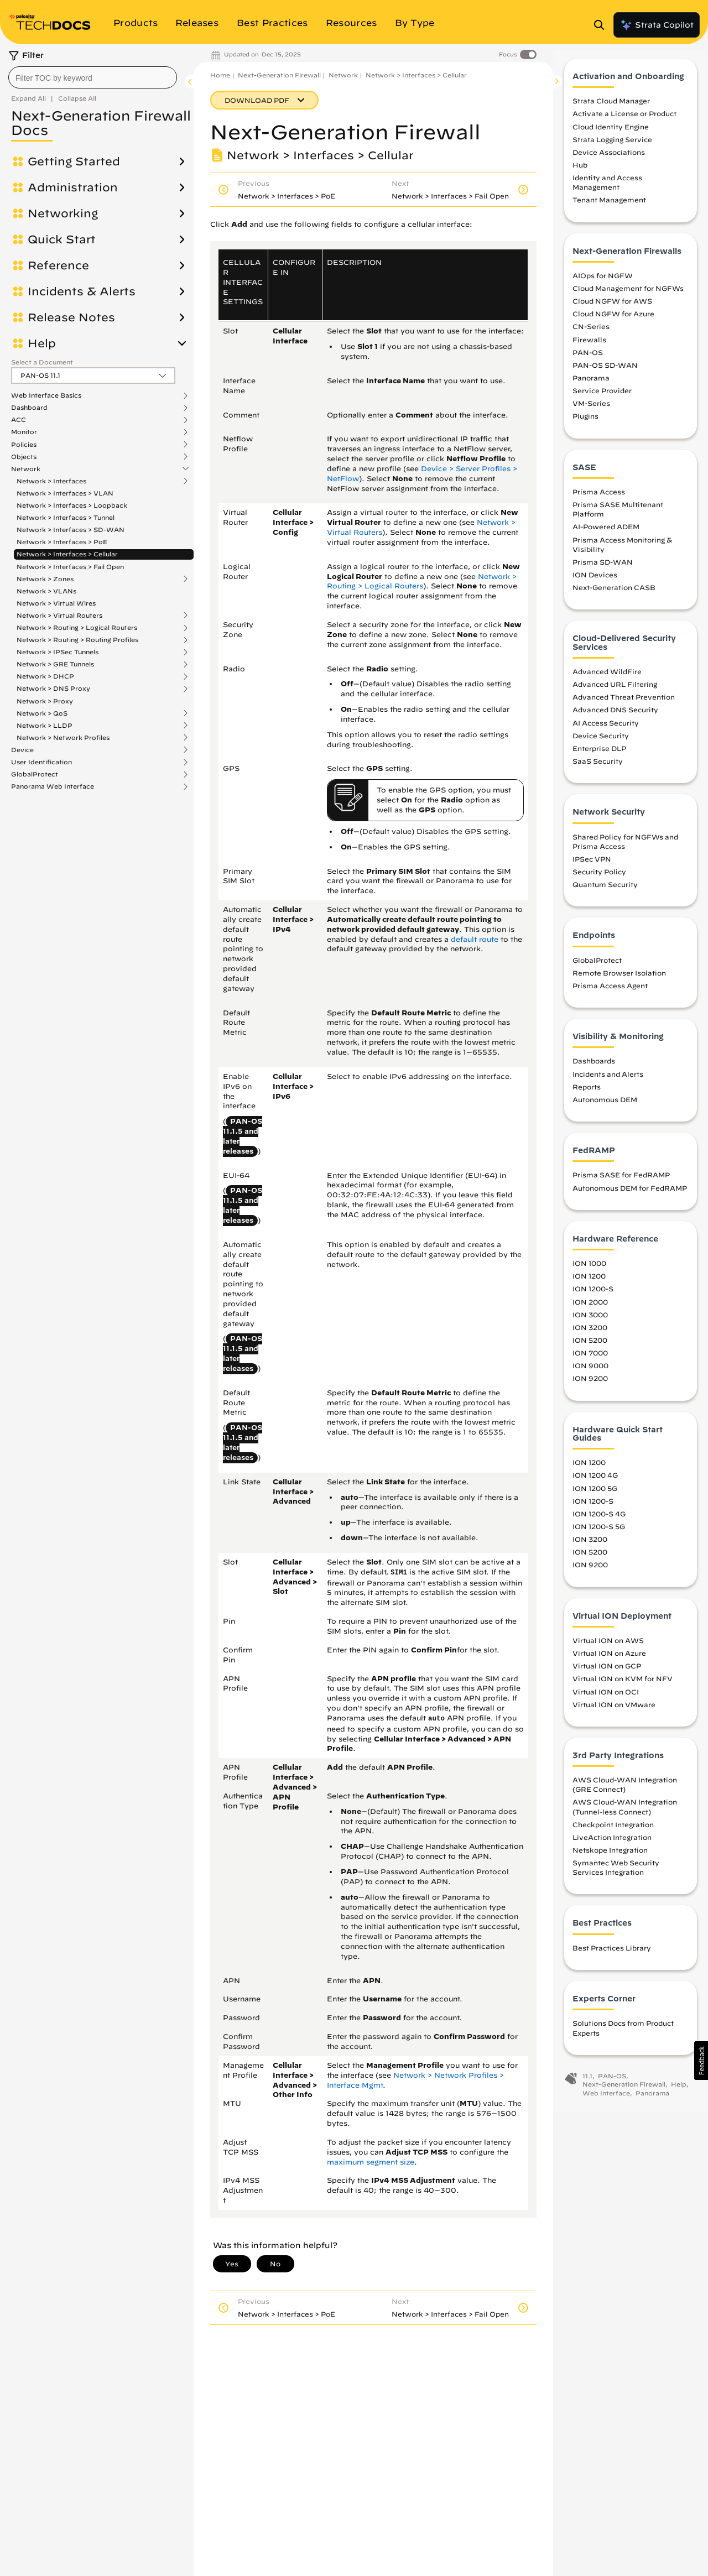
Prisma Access (598, 499)
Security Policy (599, 879)
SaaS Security (597, 769)
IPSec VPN (591, 866)
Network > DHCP (45, 676)
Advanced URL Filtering (614, 692)
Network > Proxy (45, 701)
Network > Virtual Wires (56, 603)
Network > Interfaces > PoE (62, 541)
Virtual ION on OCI (605, 1699)
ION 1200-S (592, 1297)
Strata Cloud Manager (611, 108)
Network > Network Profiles (63, 737)
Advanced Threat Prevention (623, 704)
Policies (24, 444)
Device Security (600, 743)
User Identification (41, 762)
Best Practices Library (611, 1955)
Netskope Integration (610, 1857)
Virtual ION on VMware (613, 1712)
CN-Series (591, 334)
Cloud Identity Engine (610, 134)
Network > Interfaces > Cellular (67, 553)
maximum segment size (370, 2162)
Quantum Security (605, 892)
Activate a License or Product (624, 122)
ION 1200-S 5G (598, 1534)
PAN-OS (587, 360)
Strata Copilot (657, 25)
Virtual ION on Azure (609, 1661)
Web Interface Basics (46, 395)
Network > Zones (45, 579)
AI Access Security (605, 730)
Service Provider (602, 398)
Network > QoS (42, 713)
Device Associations (608, 160)
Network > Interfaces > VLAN (65, 493)
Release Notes (71, 317)
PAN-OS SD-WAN (605, 373)
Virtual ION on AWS (608, 1648)
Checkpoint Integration (613, 1832)
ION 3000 (590, 1322)
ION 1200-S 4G (599, 1521)
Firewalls (589, 347)
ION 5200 (589, 1348)
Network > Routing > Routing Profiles (77, 640)
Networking (63, 213)
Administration (73, 187)
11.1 (587, 2083)
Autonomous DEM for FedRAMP (629, 1196)
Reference (58, 265)
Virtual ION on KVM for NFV (622, 1686)
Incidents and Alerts (607, 1082)
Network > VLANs (46, 591)
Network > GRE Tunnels (55, 664)
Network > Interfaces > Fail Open (70, 566)
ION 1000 (589, 1271)
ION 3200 (589, 1335)
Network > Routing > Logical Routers (77, 627)
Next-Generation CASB (613, 595)
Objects (24, 456)
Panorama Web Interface (52, 786)
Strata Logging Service (612, 147)
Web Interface (606, 2100)
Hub (579, 172)
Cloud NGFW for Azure (613, 321)
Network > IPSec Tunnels (57, 652)
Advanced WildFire (607, 679)
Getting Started (74, 161)
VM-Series (591, 411)
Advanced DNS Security (615, 718)
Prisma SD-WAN (602, 569)
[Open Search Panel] (602, 25)
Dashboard (29, 407)
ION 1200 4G (595, 1483)
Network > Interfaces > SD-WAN (70, 529)
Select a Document (42, 362)
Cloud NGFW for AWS (612, 308)
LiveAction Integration (612, 1845)
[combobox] (92, 77)
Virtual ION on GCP (606, 1673)
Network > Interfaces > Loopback (72, 505)
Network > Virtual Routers (59, 615)
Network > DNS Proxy (53, 688)
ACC (18, 419)
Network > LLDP (44, 725)
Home (220, 75)
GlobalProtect (34, 774)
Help (42, 343)
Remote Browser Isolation (619, 980)
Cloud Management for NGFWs (628, 296)
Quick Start (62, 239)
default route (474, 939)
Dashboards (593, 1069)
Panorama (591, 385)
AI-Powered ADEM (605, 535)
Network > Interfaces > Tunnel (65, 517)
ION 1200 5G (594, 1496)
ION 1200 (589, 1283)
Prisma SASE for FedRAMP (621, 1183)
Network (25, 469)
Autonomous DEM (604, 1107)
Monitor (24, 432)
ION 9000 (590, 1373)
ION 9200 (590, 1386)
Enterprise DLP (599, 756)
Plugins (585, 424)
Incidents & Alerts (82, 291)
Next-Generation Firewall (279, 75)
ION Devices (594, 582)
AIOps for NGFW (602, 283)
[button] (701, 2060)
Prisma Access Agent (610, 993)
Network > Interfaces (51, 481)
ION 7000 (590, 1360)
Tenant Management (609, 208)
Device (22, 750)
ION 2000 (590, 1309)
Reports (586, 1094)
